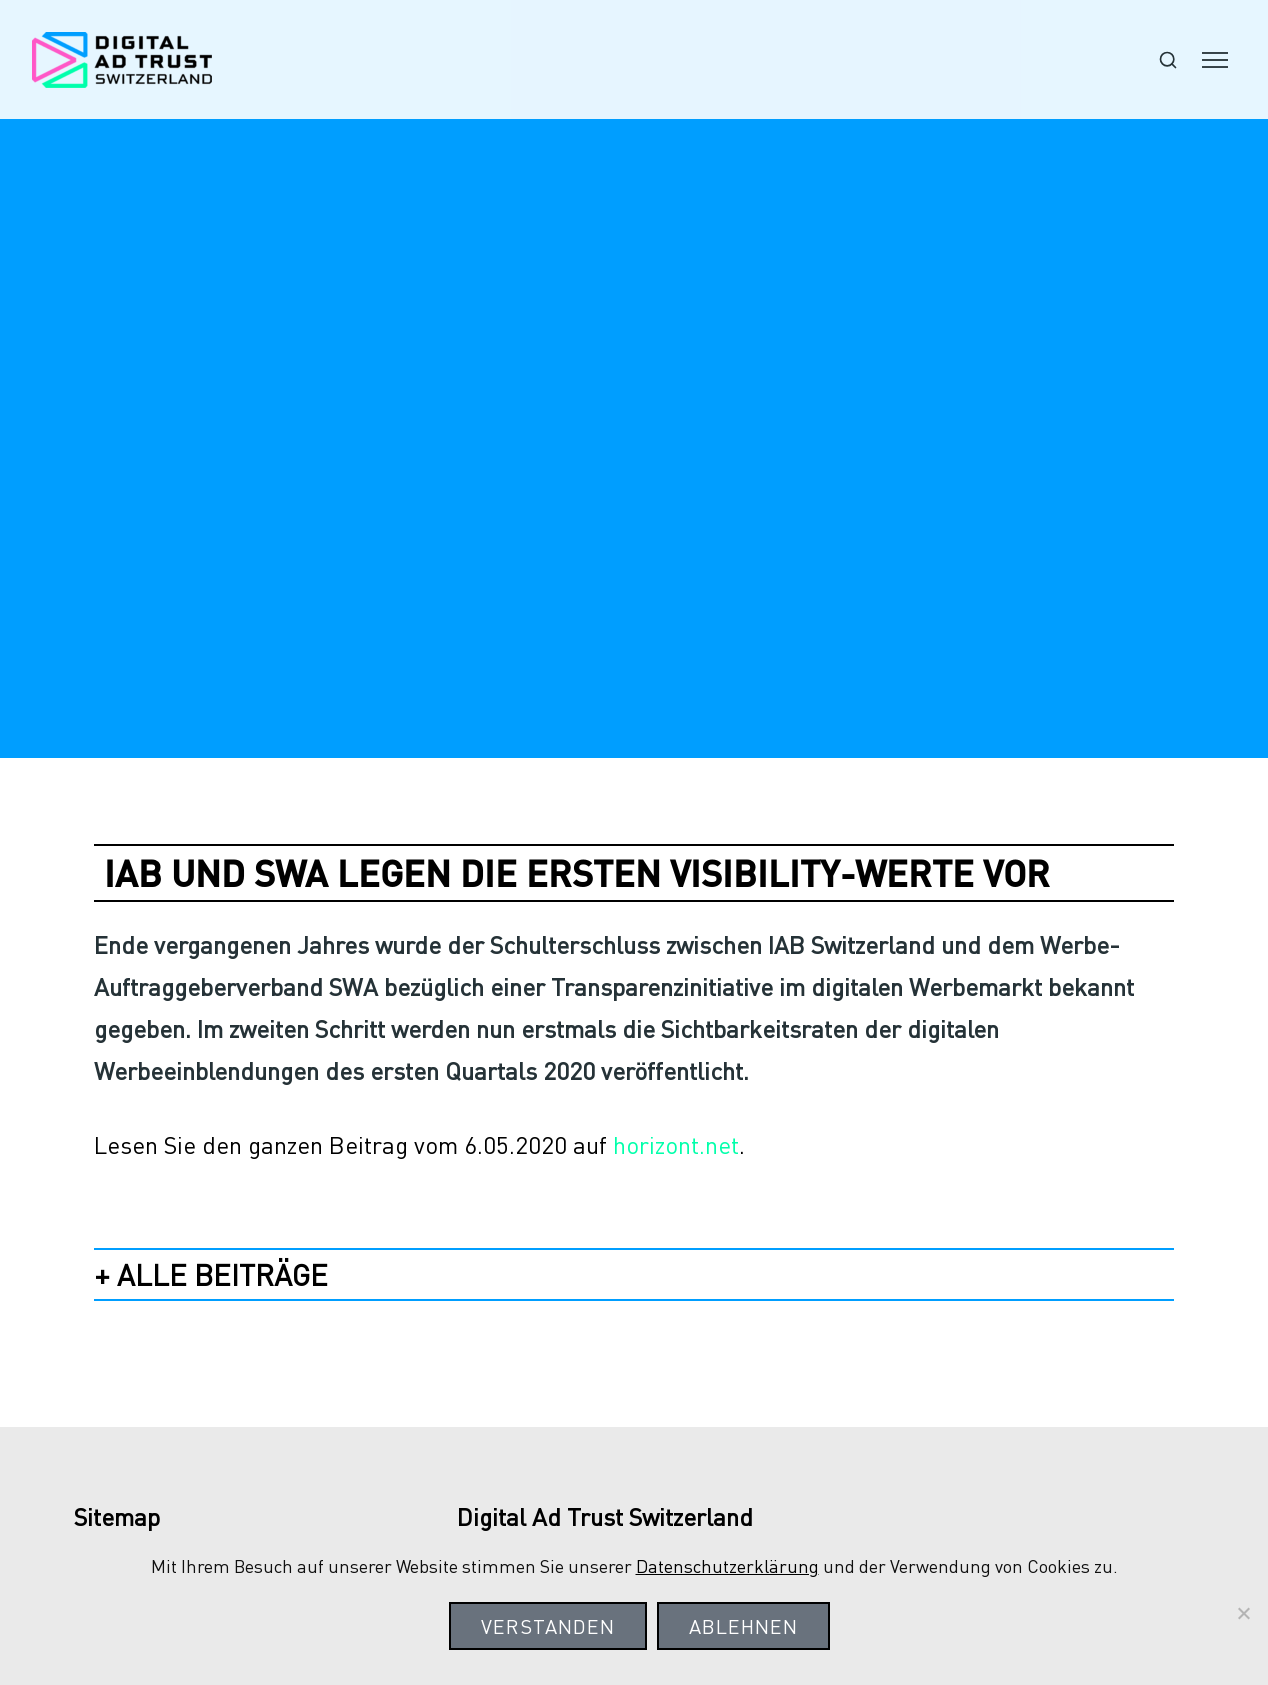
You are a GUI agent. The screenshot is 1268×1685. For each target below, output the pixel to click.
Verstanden (548, 1626)
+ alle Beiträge (211, 1274)
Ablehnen (743, 1626)
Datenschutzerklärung (727, 1565)
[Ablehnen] (1243, 1613)
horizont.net (676, 1144)
